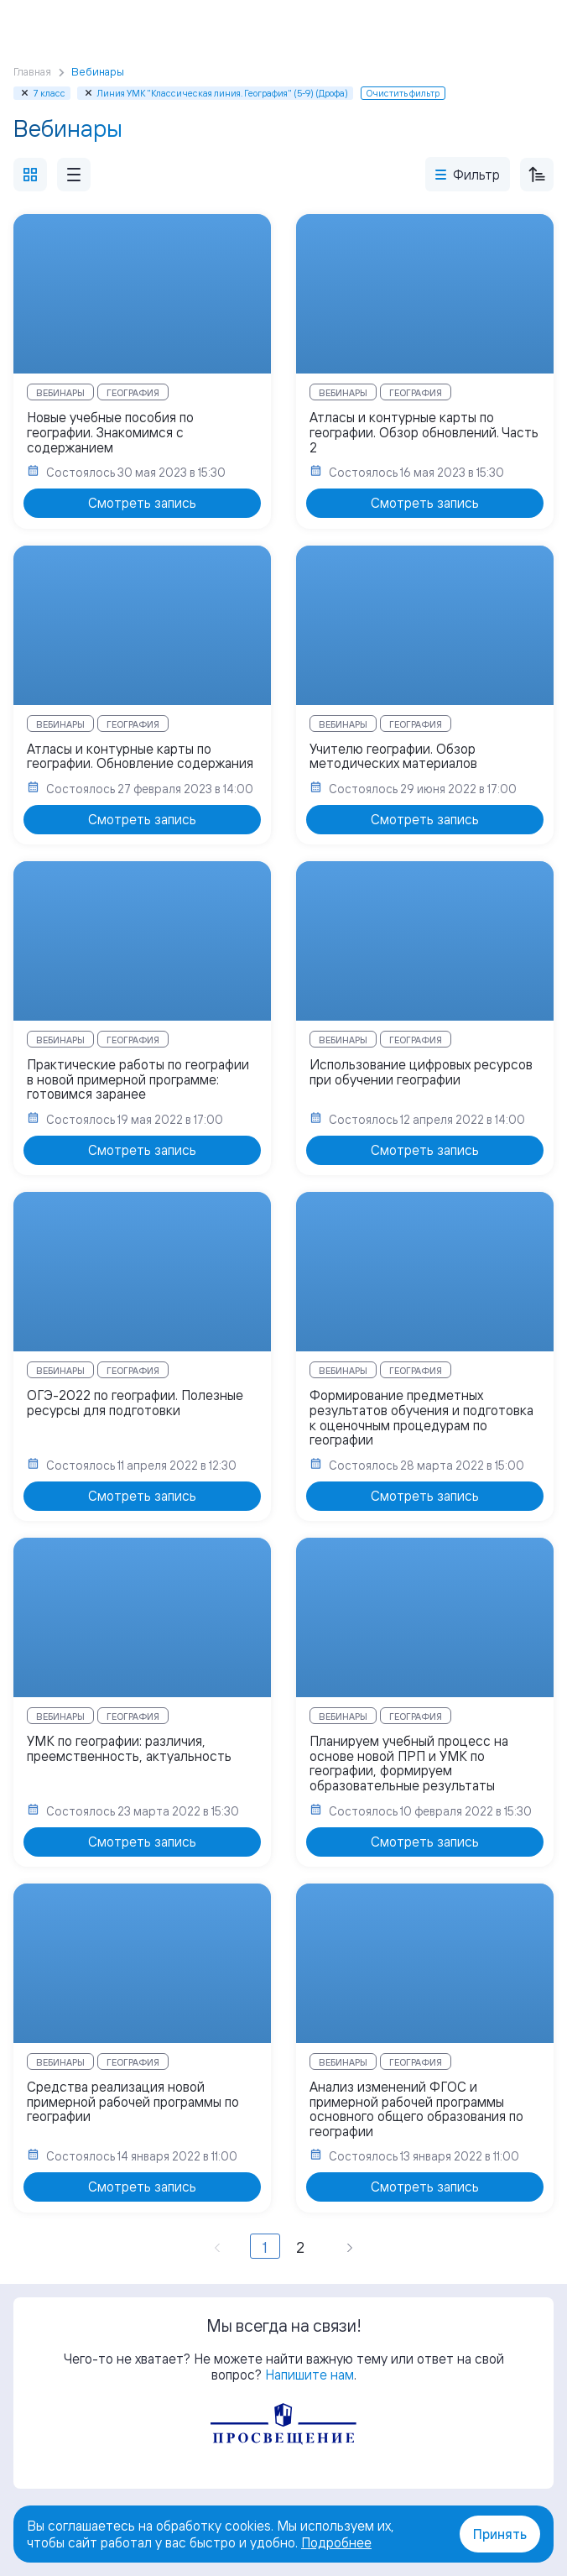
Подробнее (336, 2542)
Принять (500, 2534)
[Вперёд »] (350, 2246)
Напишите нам (309, 2374)
